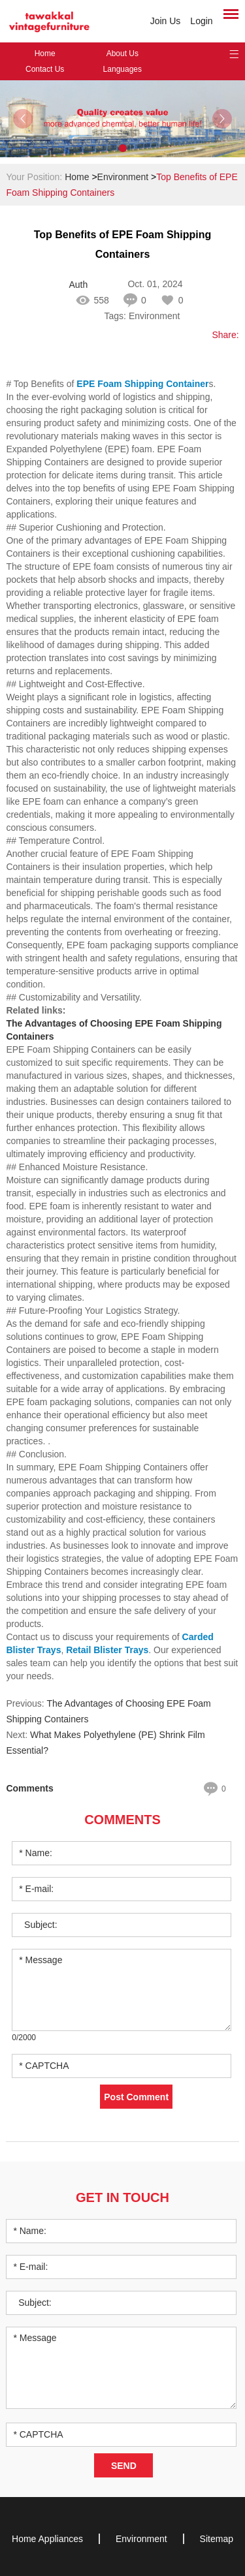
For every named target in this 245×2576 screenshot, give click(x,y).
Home (45, 53)
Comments (122, 1819)
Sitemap (216, 2539)
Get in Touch (122, 2197)
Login (201, 21)
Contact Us (44, 69)
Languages (122, 69)
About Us (122, 53)
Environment (123, 177)
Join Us (165, 21)
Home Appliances (47, 2539)
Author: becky (78, 284)
